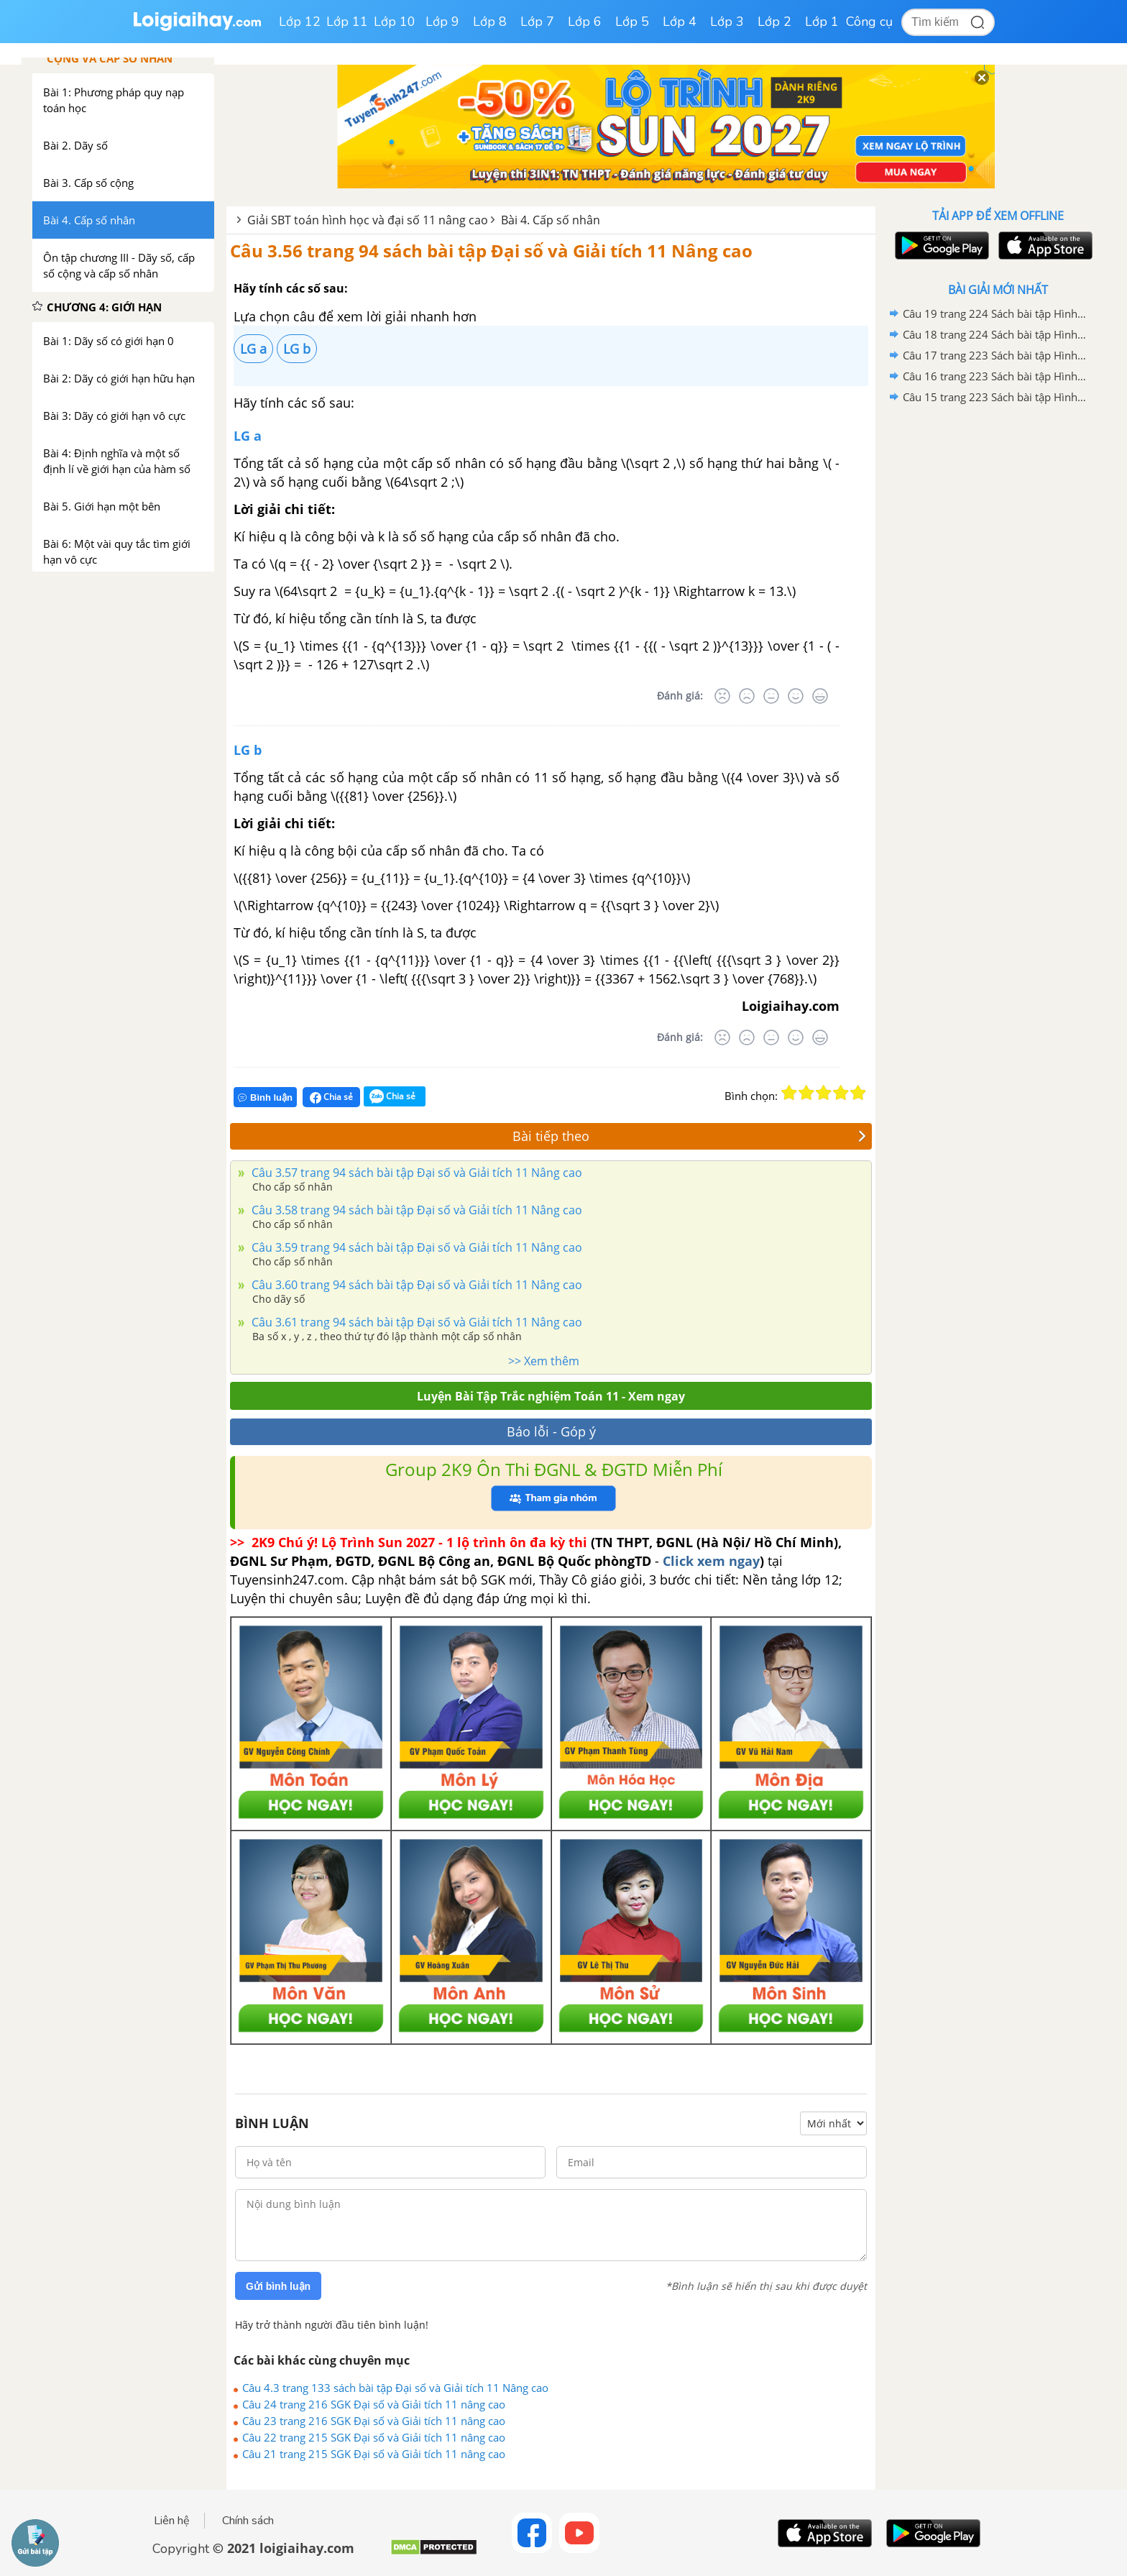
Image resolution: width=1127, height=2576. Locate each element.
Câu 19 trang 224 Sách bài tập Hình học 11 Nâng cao (995, 313)
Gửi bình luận (278, 2286)
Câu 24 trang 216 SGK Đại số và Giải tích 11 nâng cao (373, 2404)
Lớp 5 (632, 21)
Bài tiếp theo (689, 1136)
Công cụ (869, 21)
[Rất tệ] (722, 696)
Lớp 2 (774, 21)
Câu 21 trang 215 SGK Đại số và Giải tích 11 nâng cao (373, 2454)
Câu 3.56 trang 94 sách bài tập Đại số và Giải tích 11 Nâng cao (491, 250)
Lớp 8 (490, 21)
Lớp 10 (394, 21)
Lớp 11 (347, 21)
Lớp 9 (442, 21)
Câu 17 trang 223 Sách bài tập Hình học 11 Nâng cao (995, 355)
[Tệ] (746, 696)
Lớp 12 (300, 21)
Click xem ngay (711, 1560)
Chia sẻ (331, 1097)
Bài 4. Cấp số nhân (550, 220)
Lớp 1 (822, 21)
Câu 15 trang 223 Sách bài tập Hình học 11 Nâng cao (995, 397)
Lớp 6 (585, 21)
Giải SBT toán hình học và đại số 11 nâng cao (367, 220)
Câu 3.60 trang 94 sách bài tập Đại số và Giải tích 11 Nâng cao (415, 1285)
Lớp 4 (679, 21)
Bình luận (265, 1097)
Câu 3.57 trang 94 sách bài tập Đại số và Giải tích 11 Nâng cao (415, 1173)
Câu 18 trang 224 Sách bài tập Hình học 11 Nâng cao (995, 334)
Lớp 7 (537, 21)
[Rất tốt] (820, 696)
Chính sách (248, 2521)
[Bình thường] (771, 696)
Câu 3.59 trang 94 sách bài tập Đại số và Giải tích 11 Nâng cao (415, 1247)
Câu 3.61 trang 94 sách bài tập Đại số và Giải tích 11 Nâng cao (415, 1322)
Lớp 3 (727, 21)
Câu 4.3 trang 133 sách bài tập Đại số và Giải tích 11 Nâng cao (395, 2387)
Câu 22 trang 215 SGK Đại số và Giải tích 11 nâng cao (373, 2437)
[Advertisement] (997, 636)
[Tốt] (795, 696)
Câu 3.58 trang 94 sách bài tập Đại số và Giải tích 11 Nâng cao (415, 1210)
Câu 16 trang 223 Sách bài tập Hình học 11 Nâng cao (995, 376)
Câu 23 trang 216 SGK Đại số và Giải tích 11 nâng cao (373, 2421)
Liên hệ (172, 2521)
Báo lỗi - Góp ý (551, 1431)
